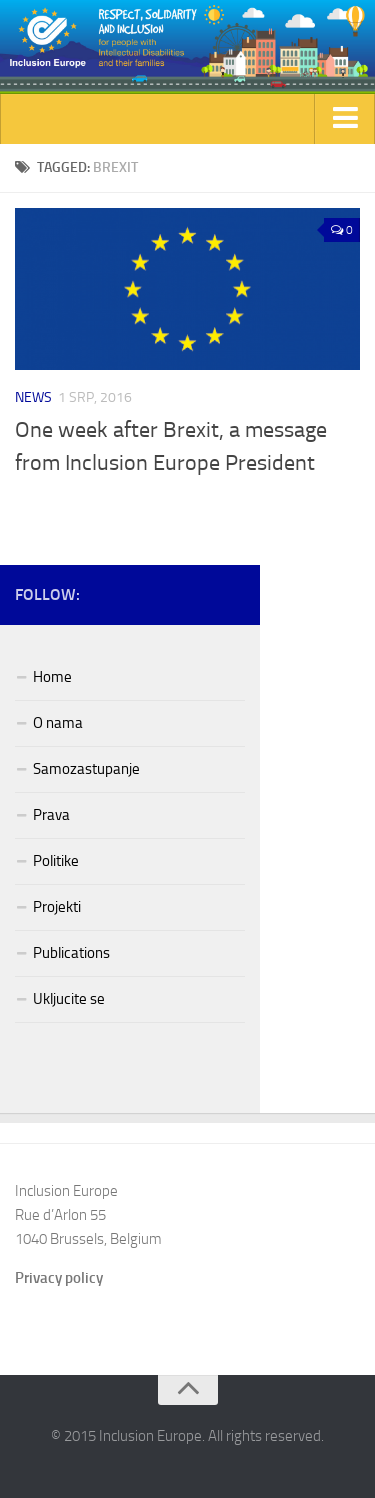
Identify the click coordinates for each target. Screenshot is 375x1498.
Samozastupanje (86, 769)
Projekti (57, 907)
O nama (58, 723)
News (33, 397)
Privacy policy (59, 1278)
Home (52, 677)
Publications (71, 953)
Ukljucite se (69, 999)
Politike (56, 861)
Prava (51, 815)
